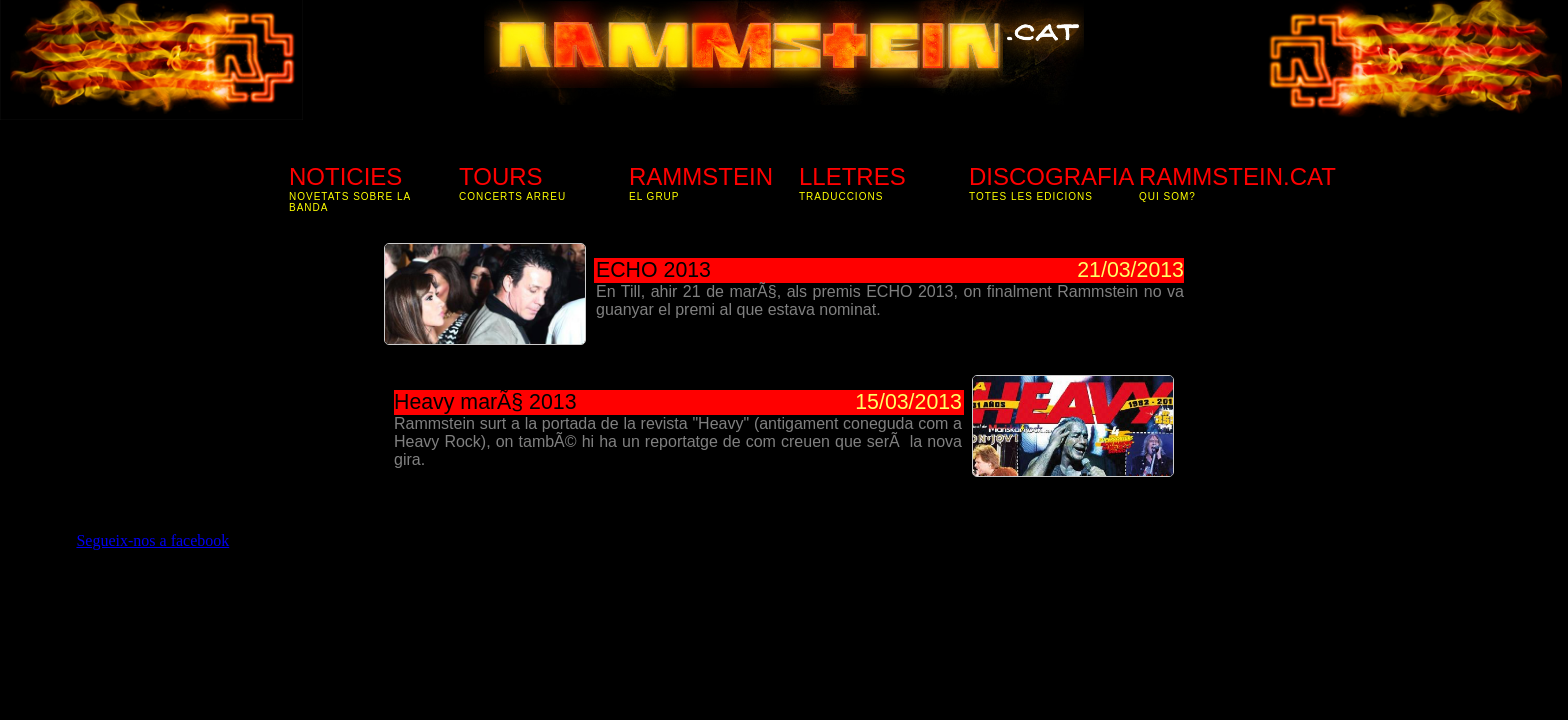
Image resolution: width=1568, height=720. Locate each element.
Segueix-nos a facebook (152, 540)
